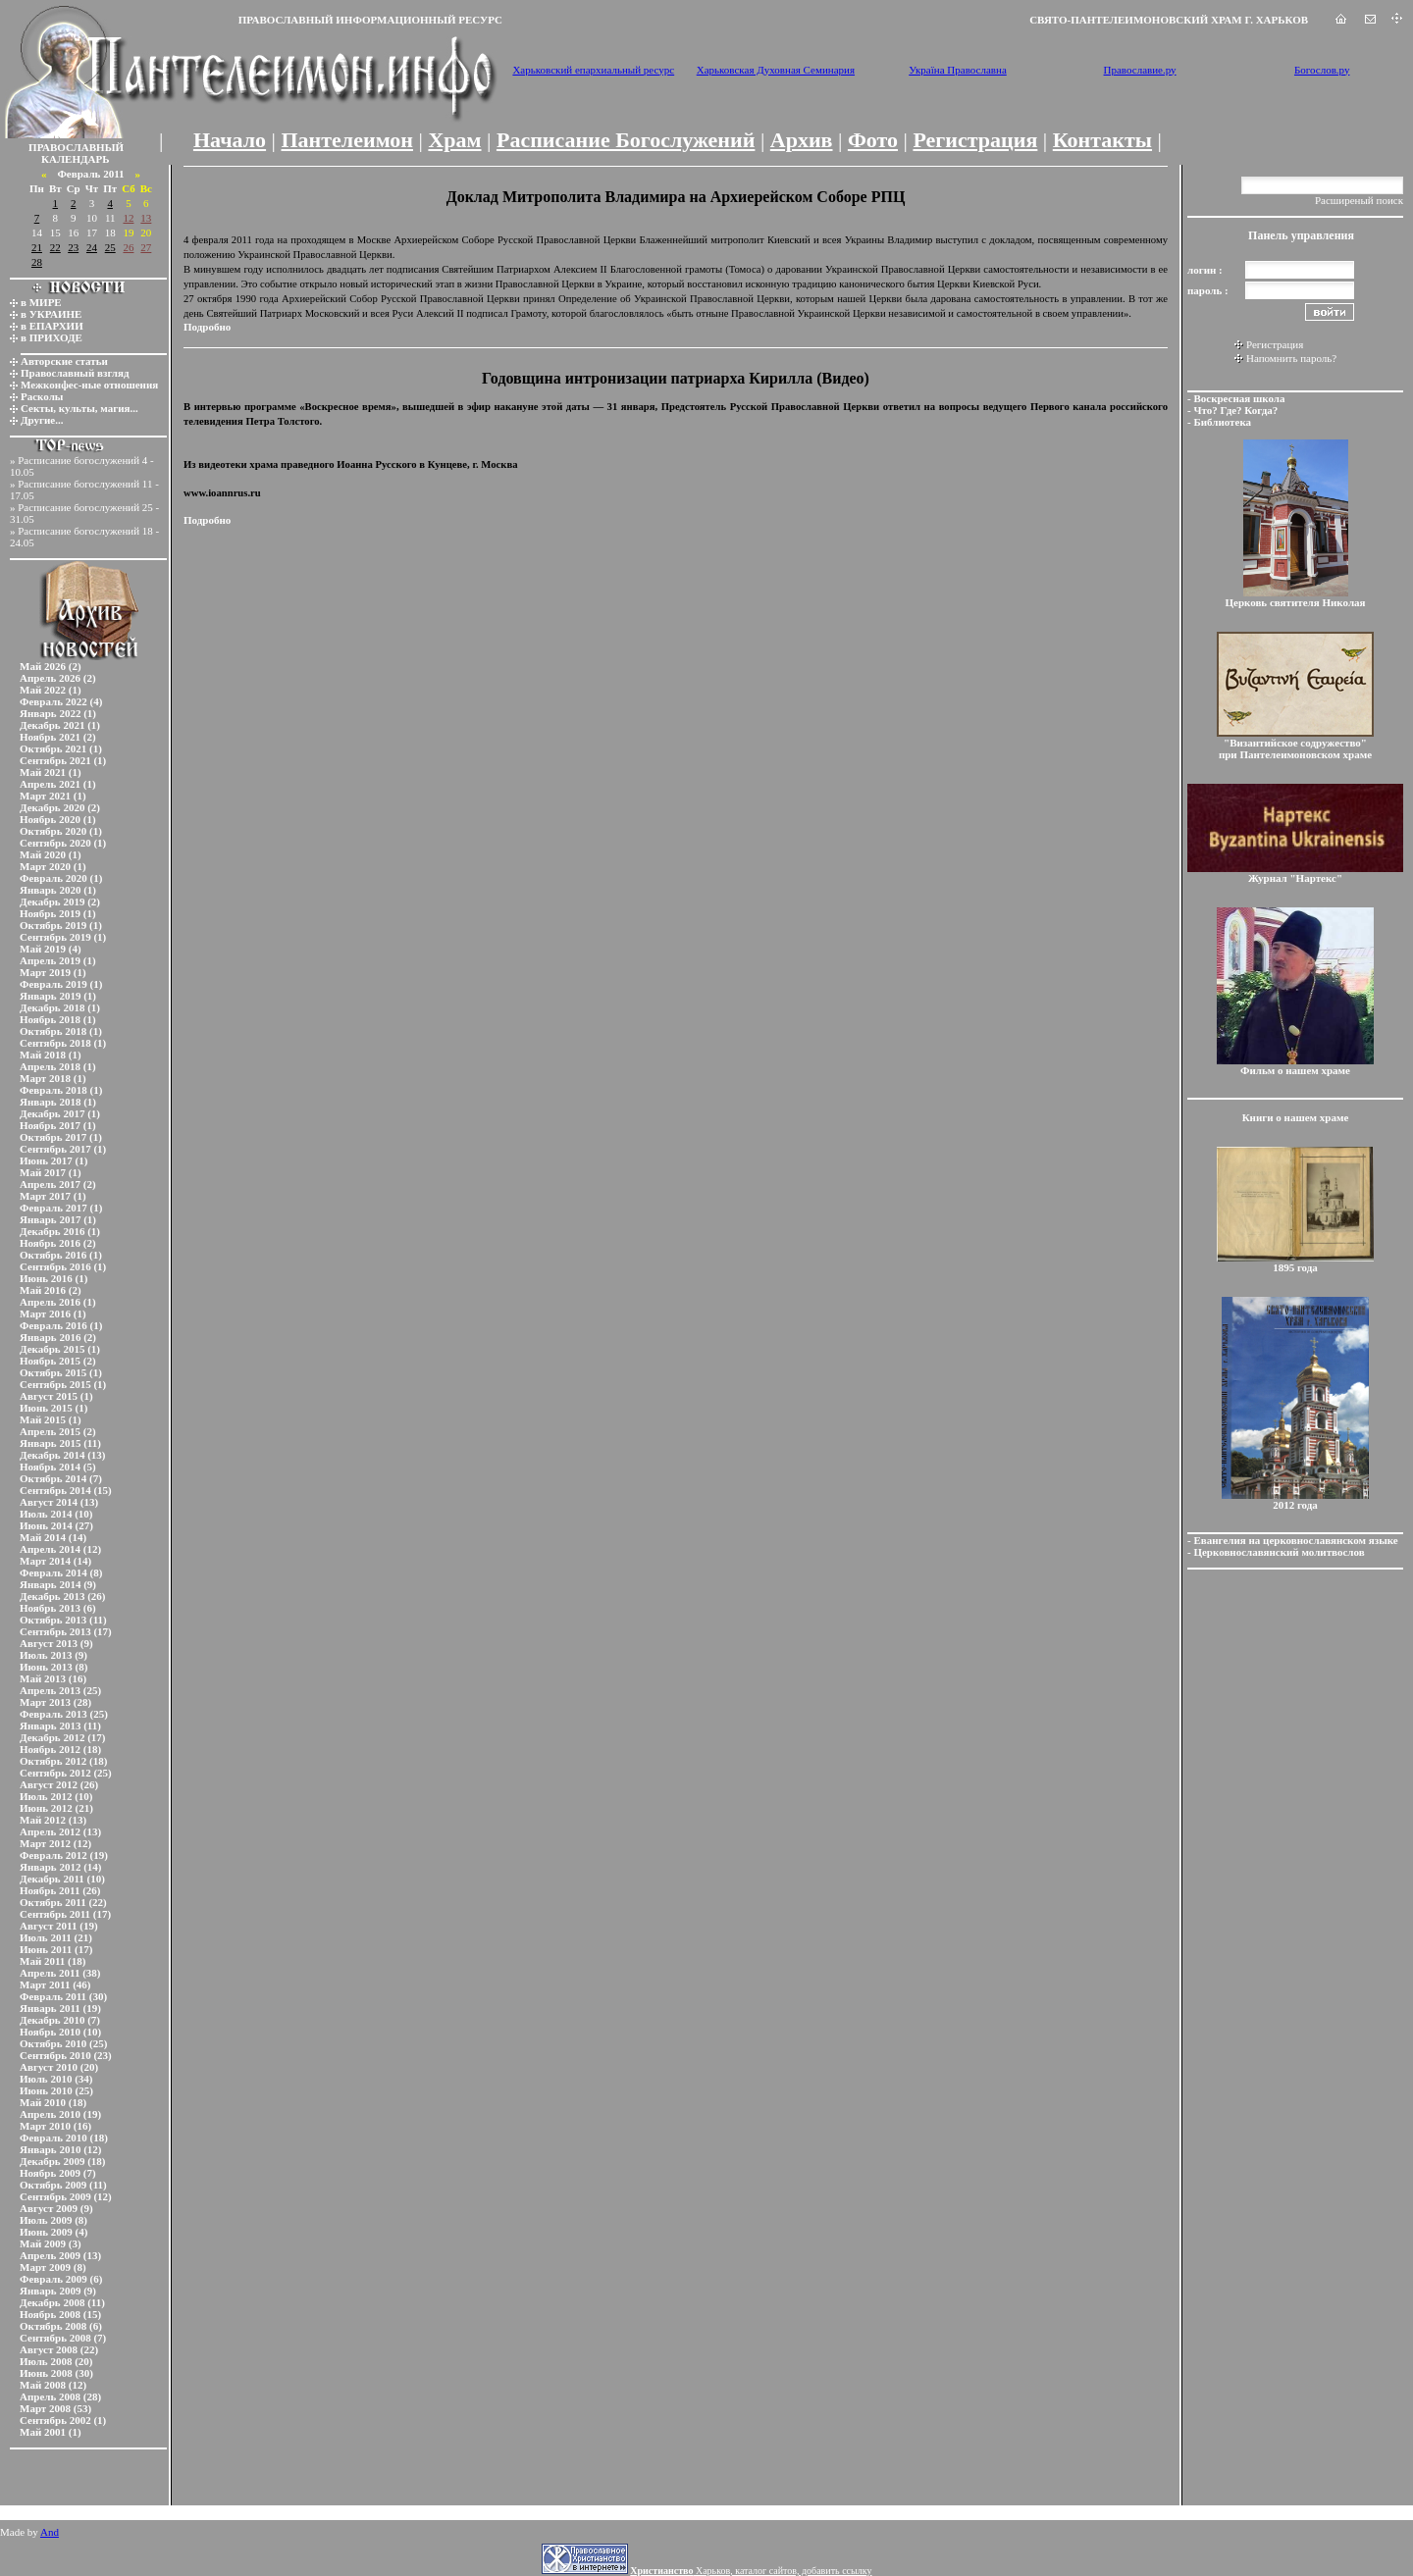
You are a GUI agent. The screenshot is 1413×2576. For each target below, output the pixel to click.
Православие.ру (1140, 70)
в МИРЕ (41, 302)
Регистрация (975, 140)
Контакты (1102, 140)
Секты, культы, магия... (79, 408)
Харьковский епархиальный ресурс (593, 70)
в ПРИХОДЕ (51, 337)
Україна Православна (958, 70)
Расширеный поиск (1359, 200)
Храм (454, 140)
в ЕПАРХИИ (52, 326)
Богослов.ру (1322, 70)
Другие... (42, 420)
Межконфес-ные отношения (89, 384)
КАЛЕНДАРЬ (75, 159)
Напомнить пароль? (1291, 358)
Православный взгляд (75, 373)
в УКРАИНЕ (51, 314)
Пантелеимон (348, 140)
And (49, 2532)
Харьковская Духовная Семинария (776, 70)
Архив (801, 140)
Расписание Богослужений (626, 140)
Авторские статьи (64, 361)
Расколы (42, 396)
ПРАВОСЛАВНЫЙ (76, 147)
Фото (873, 140)
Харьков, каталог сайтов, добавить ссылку (750, 2570)
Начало (229, 140)
